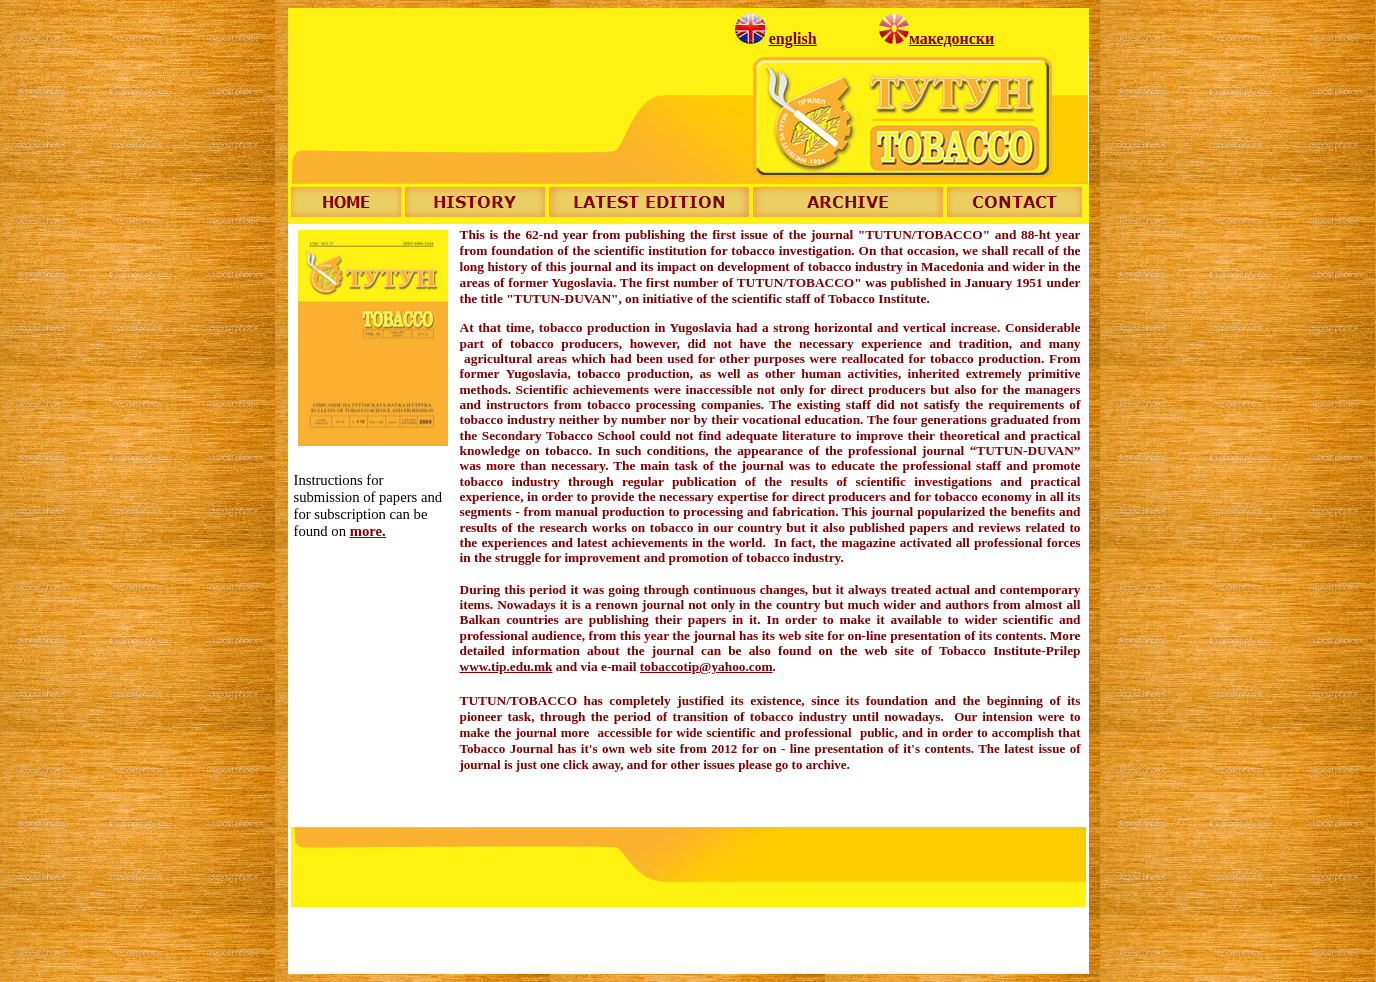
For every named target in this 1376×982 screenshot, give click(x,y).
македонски (951, 38)
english (793, 38)
